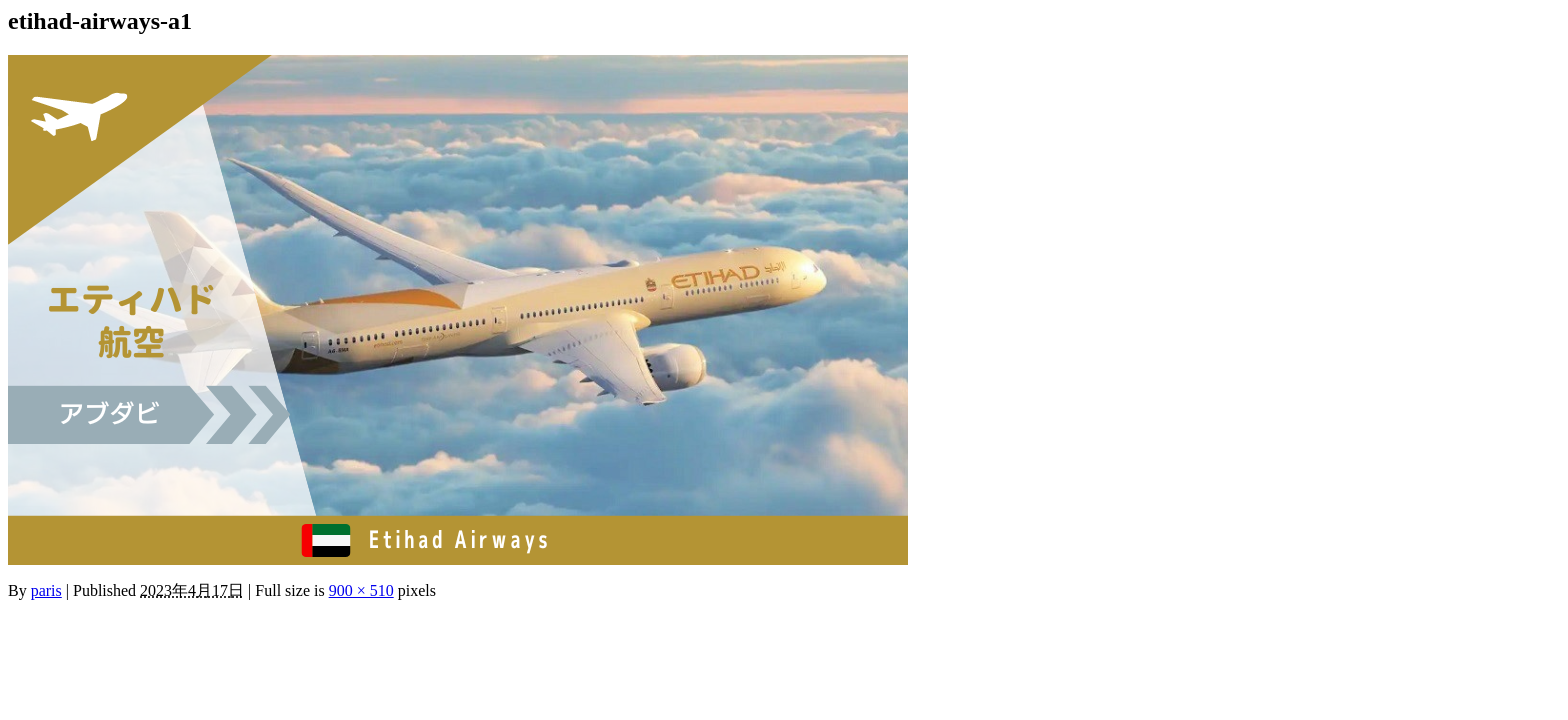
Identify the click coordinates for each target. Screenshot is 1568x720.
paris (46, 590)
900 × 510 (361, 590)
